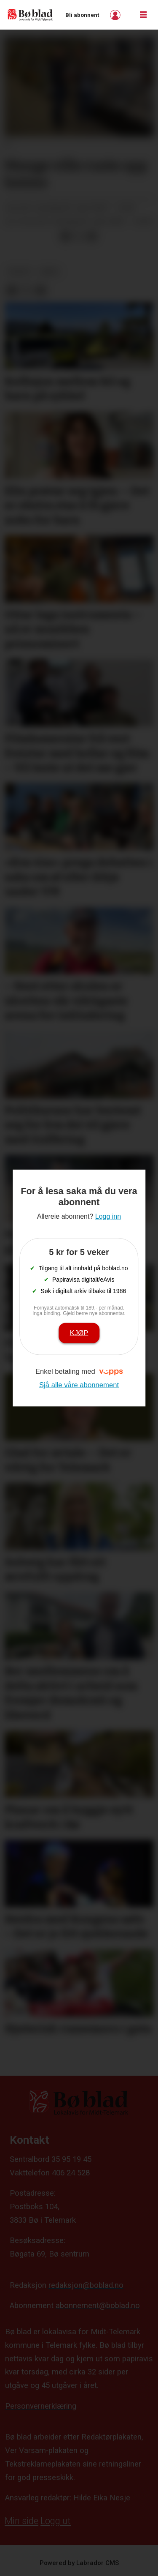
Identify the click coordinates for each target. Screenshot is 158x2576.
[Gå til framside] (30, 14)
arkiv (49, 271)
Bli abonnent (82, 15)
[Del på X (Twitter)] (78, 236)
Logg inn (116, 15)
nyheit (19, 271)
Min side (21, 2521)
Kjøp (79, 1333)
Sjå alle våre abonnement (79, 1385)
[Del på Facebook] (65, 236)
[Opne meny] (143, 15)
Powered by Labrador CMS (79, 2563)
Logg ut (55, 2521)
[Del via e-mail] (92, 236)
